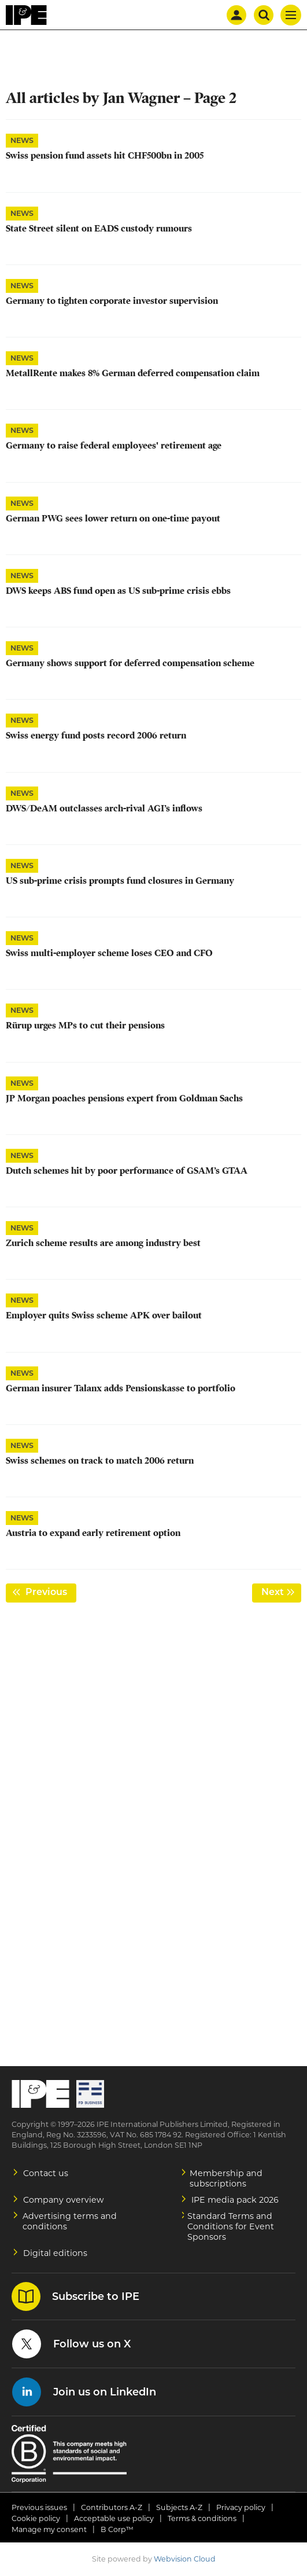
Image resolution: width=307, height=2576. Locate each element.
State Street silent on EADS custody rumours (99, 228)
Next (281, 1591)
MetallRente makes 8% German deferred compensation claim (133, 373)
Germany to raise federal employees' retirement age (113, 445)
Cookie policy (36, 2518)
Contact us (45, 2173)
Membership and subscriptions (226, 2178)
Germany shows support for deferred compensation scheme (130, 663)
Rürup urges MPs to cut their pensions (85, 1025)
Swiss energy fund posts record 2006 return (96, 735)
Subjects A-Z (179, 2507)
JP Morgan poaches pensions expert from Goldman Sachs (124, 1098)
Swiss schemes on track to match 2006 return (100, 1461)
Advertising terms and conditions (70, 2221)
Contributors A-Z (111, 2507)
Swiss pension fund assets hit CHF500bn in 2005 (105, 155)
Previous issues (39, 2507)
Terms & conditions (202, 2518)
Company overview (63, 2200)
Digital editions (55, 2253)
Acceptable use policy (114, 2518)
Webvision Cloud (185, 2559)
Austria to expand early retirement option (93, 1533)
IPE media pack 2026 (235, 2200)
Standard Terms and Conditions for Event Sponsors (230, 2226)
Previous (49, 1591)
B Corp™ (117, 2529)
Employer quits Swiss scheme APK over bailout (104, 1315)
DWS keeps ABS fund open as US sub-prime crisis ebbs (118, 591)
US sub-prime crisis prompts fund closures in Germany (120, 881)
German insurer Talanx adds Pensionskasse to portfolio (120, 1388)
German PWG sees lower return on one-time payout (113, 518)
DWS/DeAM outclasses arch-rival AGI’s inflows (104, 808)
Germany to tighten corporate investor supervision (112, 301)
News (22, 140)
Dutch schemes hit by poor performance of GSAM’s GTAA (126, 1171)
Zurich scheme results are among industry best (103, 1243)
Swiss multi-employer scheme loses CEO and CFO (109, 953)
